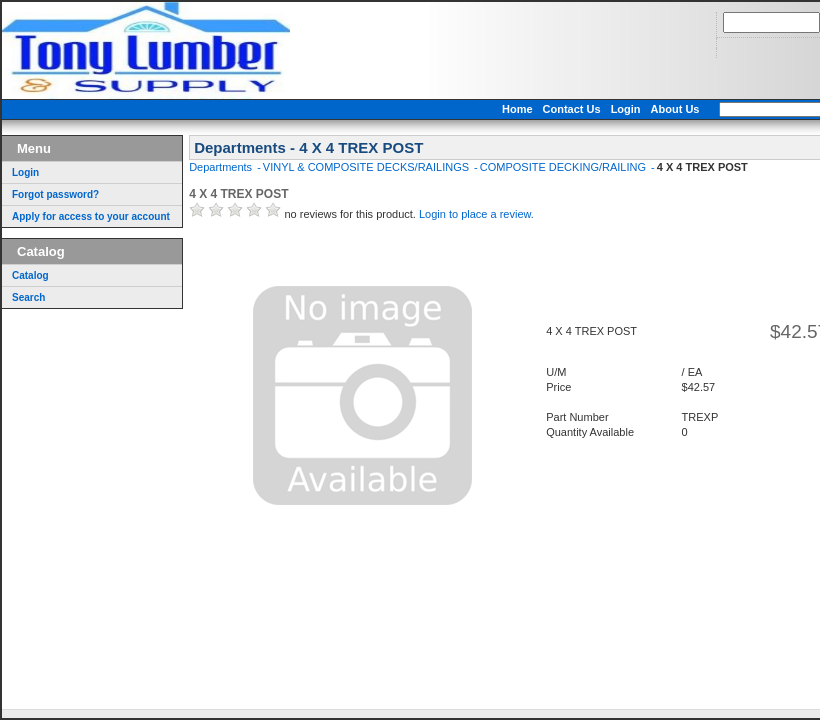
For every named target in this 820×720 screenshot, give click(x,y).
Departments (222, 167)
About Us (675, 109)
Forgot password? (55, 194)
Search (28, 297)
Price (558, 387)
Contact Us (572, 109)
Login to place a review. (476, 214)
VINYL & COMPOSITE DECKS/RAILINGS (367, 167)
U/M (556, 372)
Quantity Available (590, 432)
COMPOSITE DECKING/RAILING (564, 167)
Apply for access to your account (91, 216)
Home (517, 109)
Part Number (577, 417)
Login (626, 109)
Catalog (30, 275)
